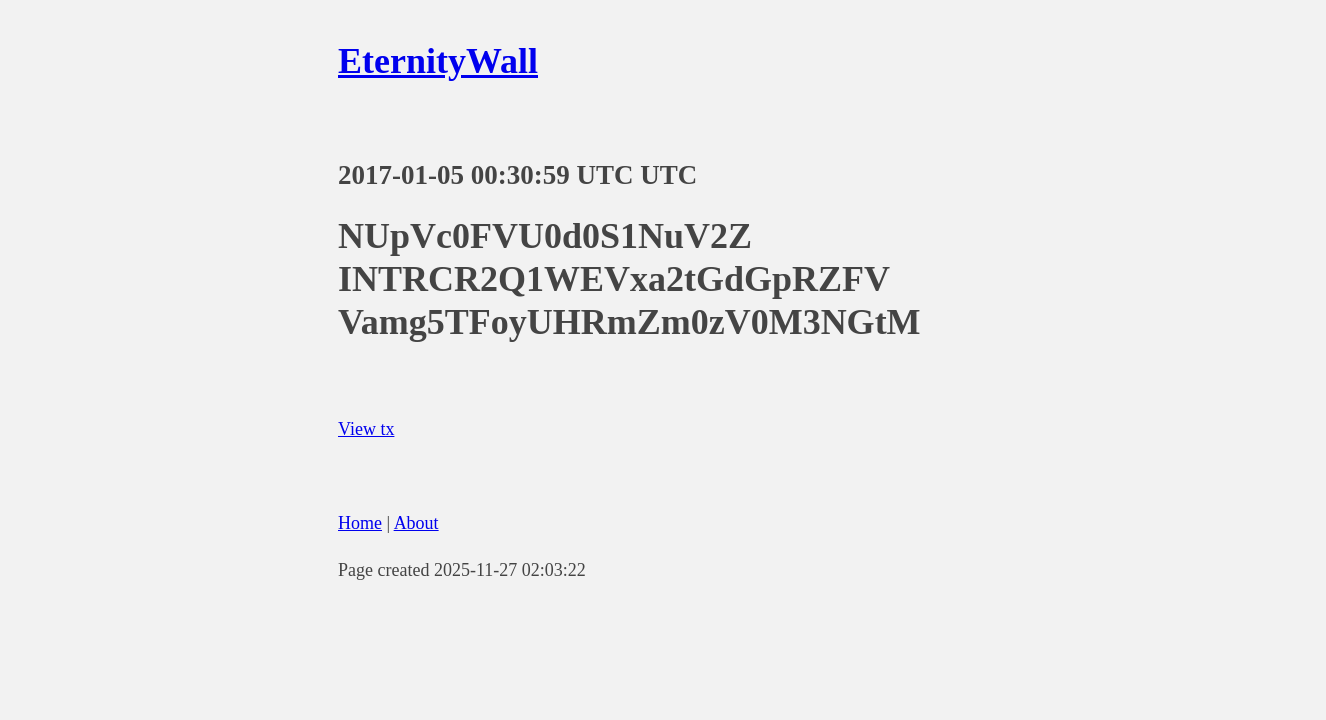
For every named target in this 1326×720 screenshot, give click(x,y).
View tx (366, 429)
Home (360, 523)
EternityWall (438, 61)
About (416, 523)
